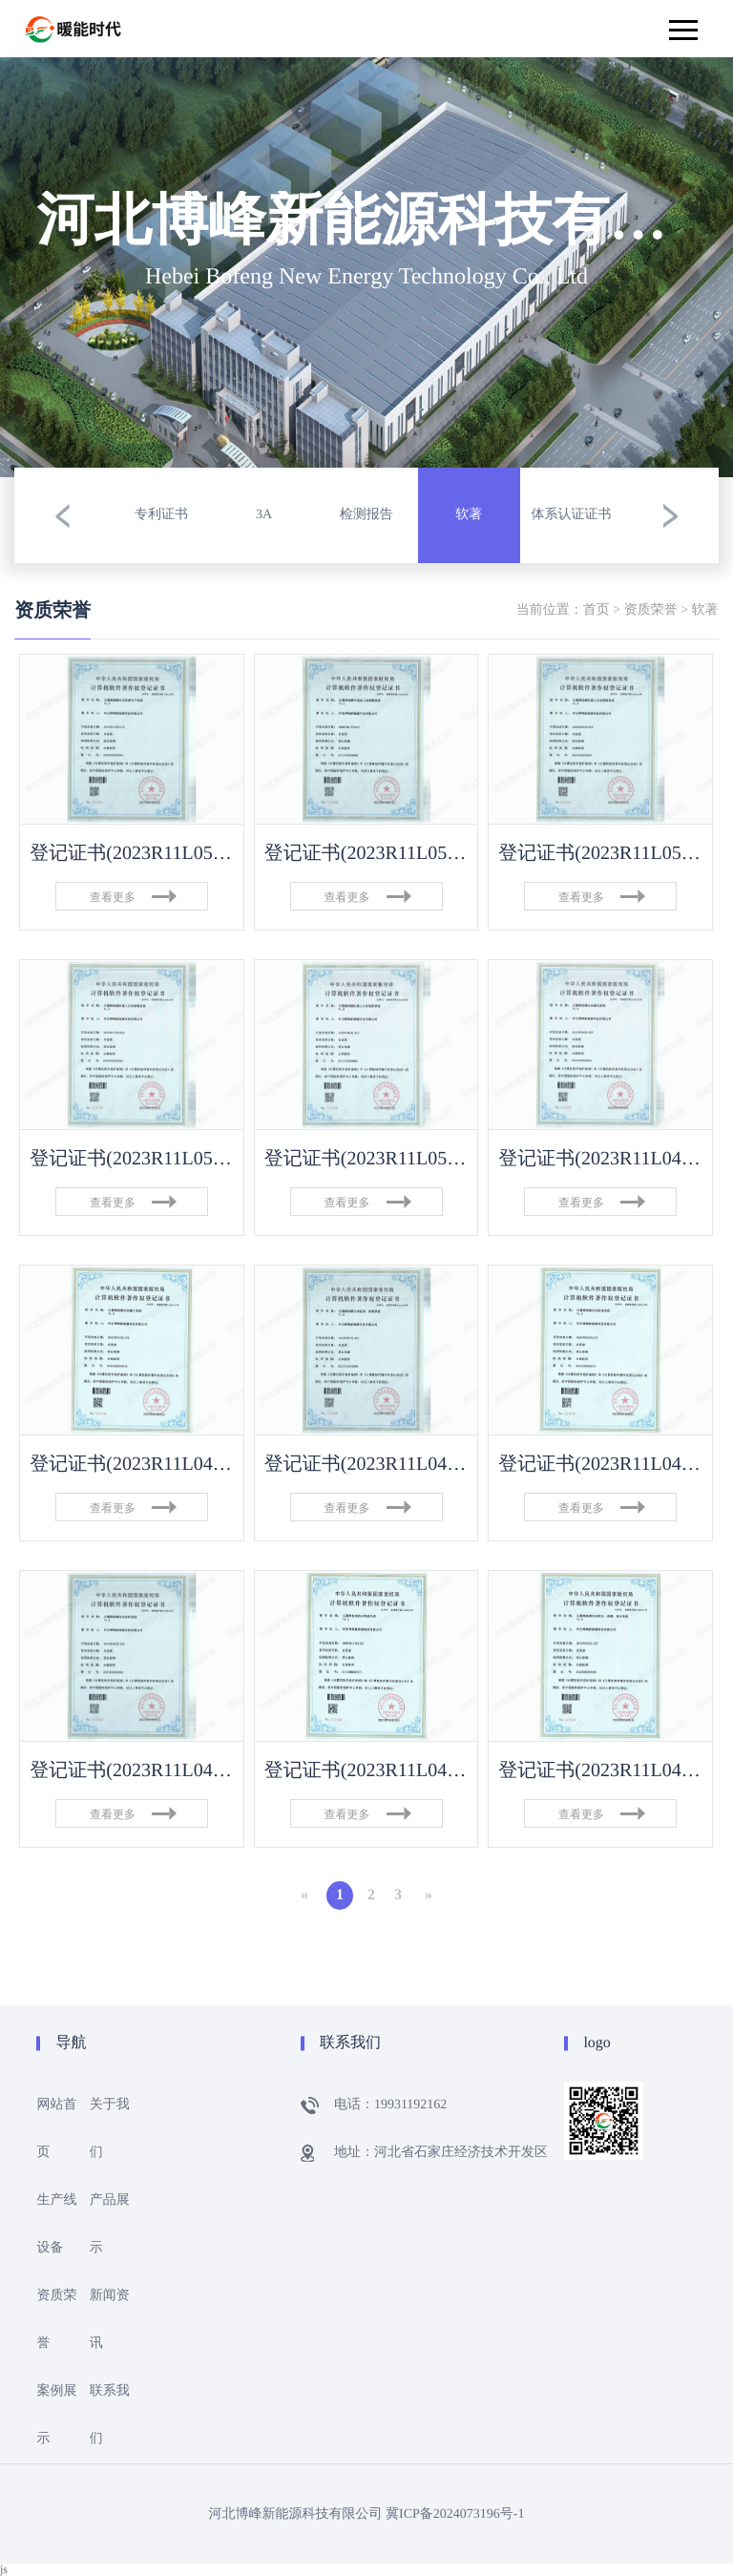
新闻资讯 (110, 2320)
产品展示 (110, 2224)
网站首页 (56, 2129)
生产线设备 (56, 2224)
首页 (596, 610)
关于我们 (110, 2129)
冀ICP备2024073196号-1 (455, 2514)
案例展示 (56, 2415)
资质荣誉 (651, 610)
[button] (62, 515)
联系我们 (110, 2415)
